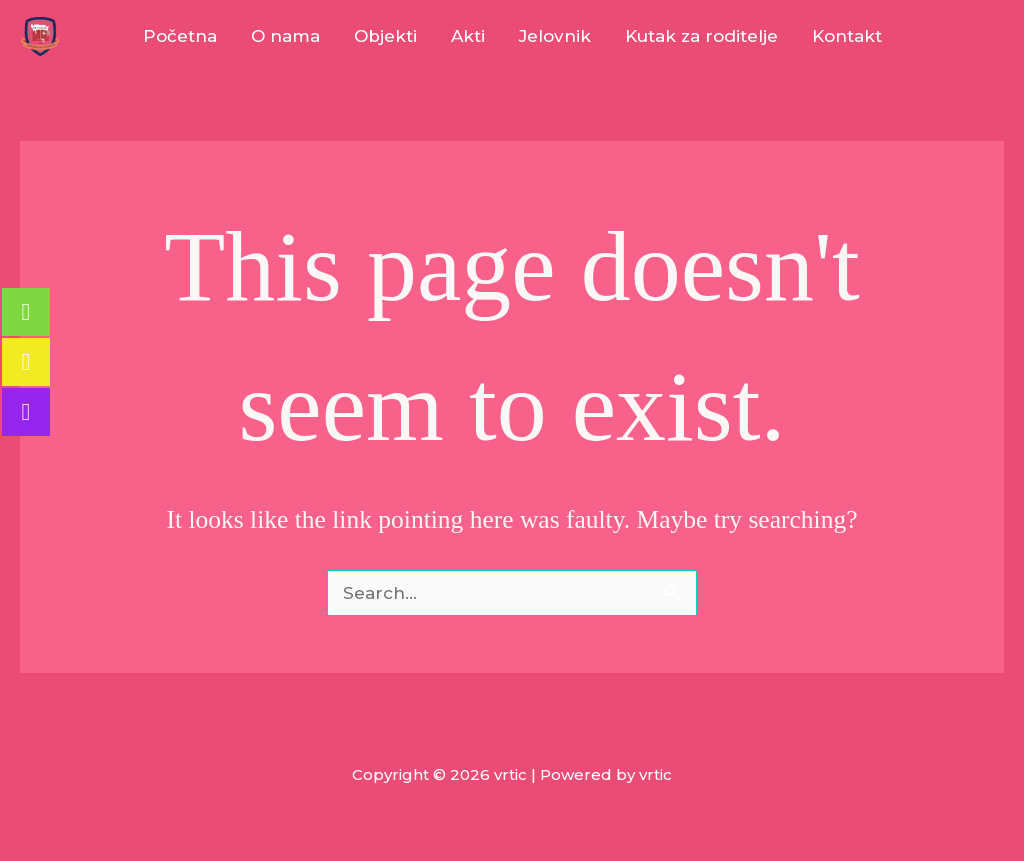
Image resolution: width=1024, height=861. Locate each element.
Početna (180, 36)
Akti (468, 36)
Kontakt (847, 36)
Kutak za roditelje (701, 36)
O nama (285, 36)
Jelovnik (555, 36)
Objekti (385, 36)
